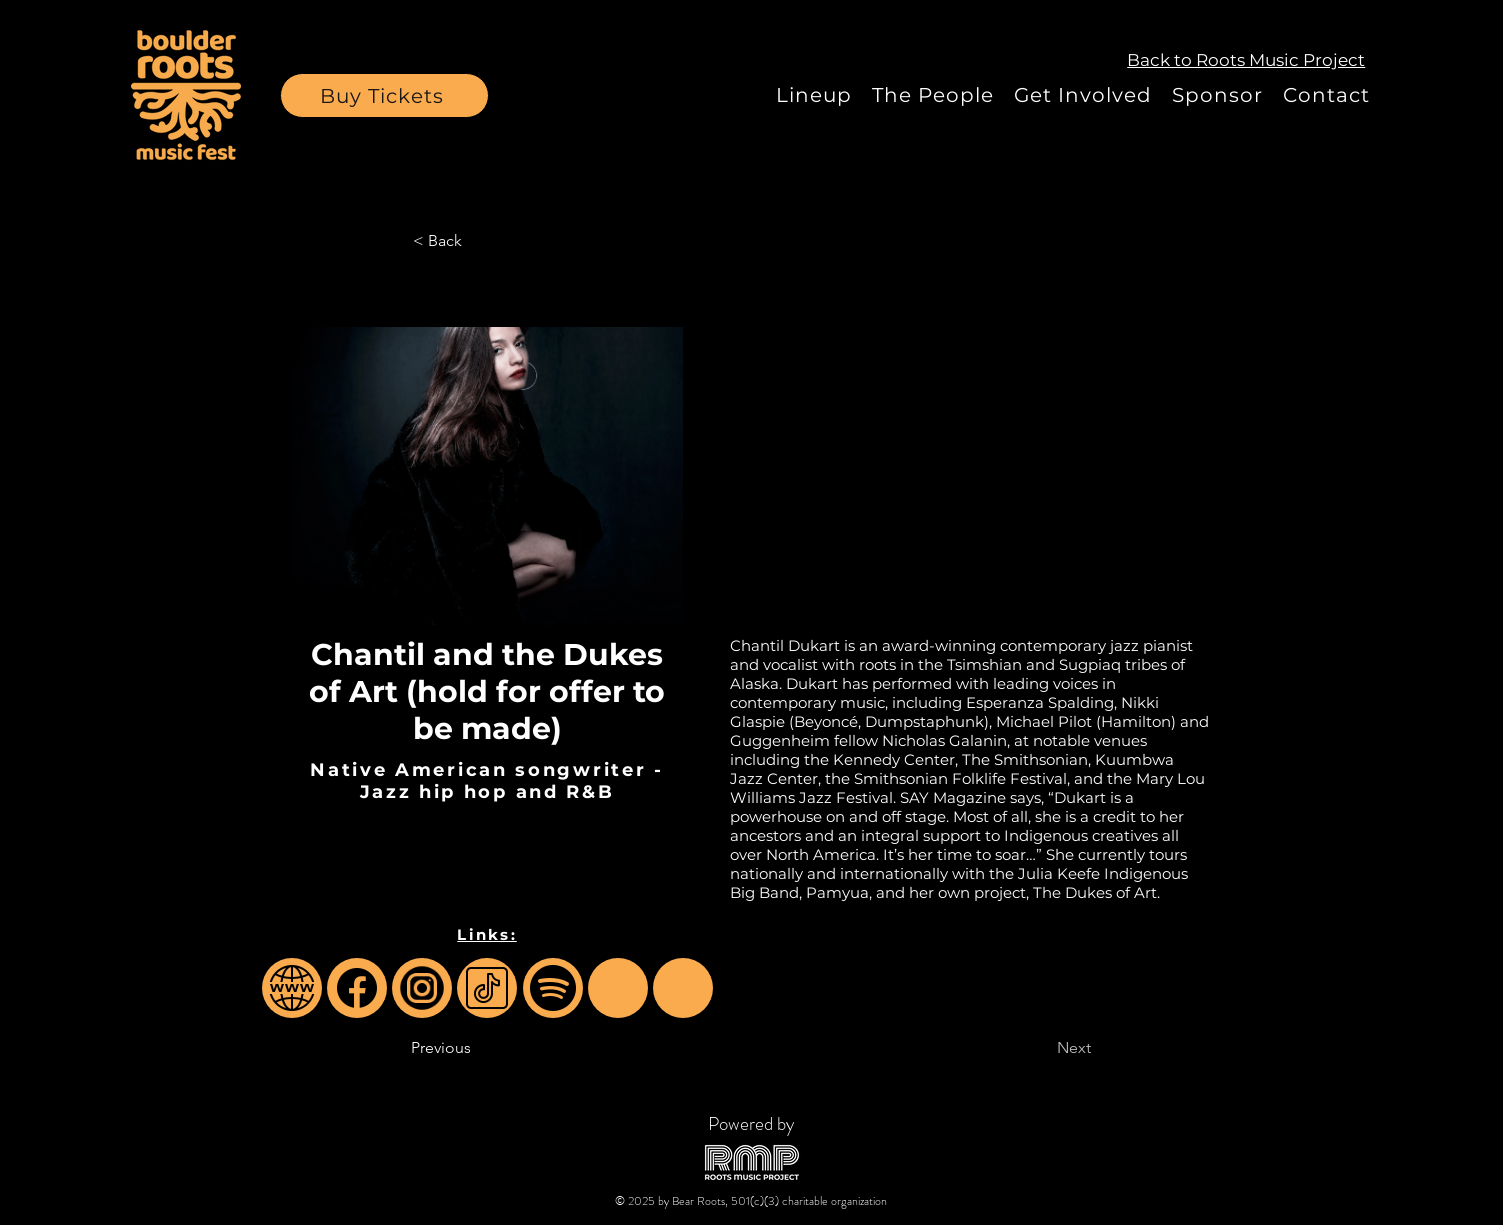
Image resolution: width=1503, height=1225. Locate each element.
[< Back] (479, 241)
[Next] (1041, 1048)
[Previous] (477, 1048)
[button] (384, 95)
